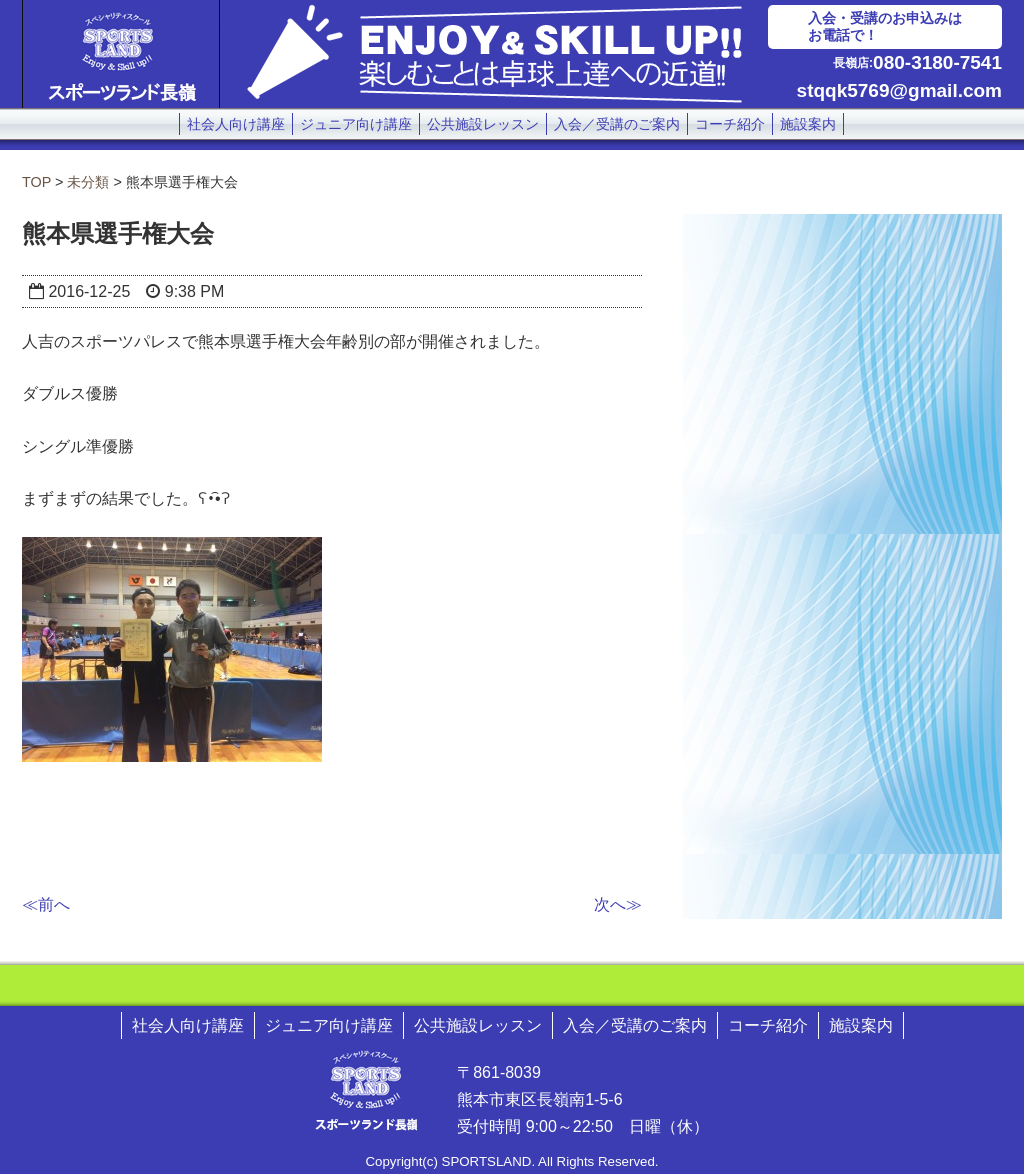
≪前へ (46, 904)
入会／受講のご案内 (617, 124)
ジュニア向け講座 (356, 124)
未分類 (88, 182)
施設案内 (808, 124)
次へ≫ (618, 904)
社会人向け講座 (236, 124)
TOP (36, 182)
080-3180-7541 (937, 62)
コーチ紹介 (730, 124)
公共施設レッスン (483, 124)
